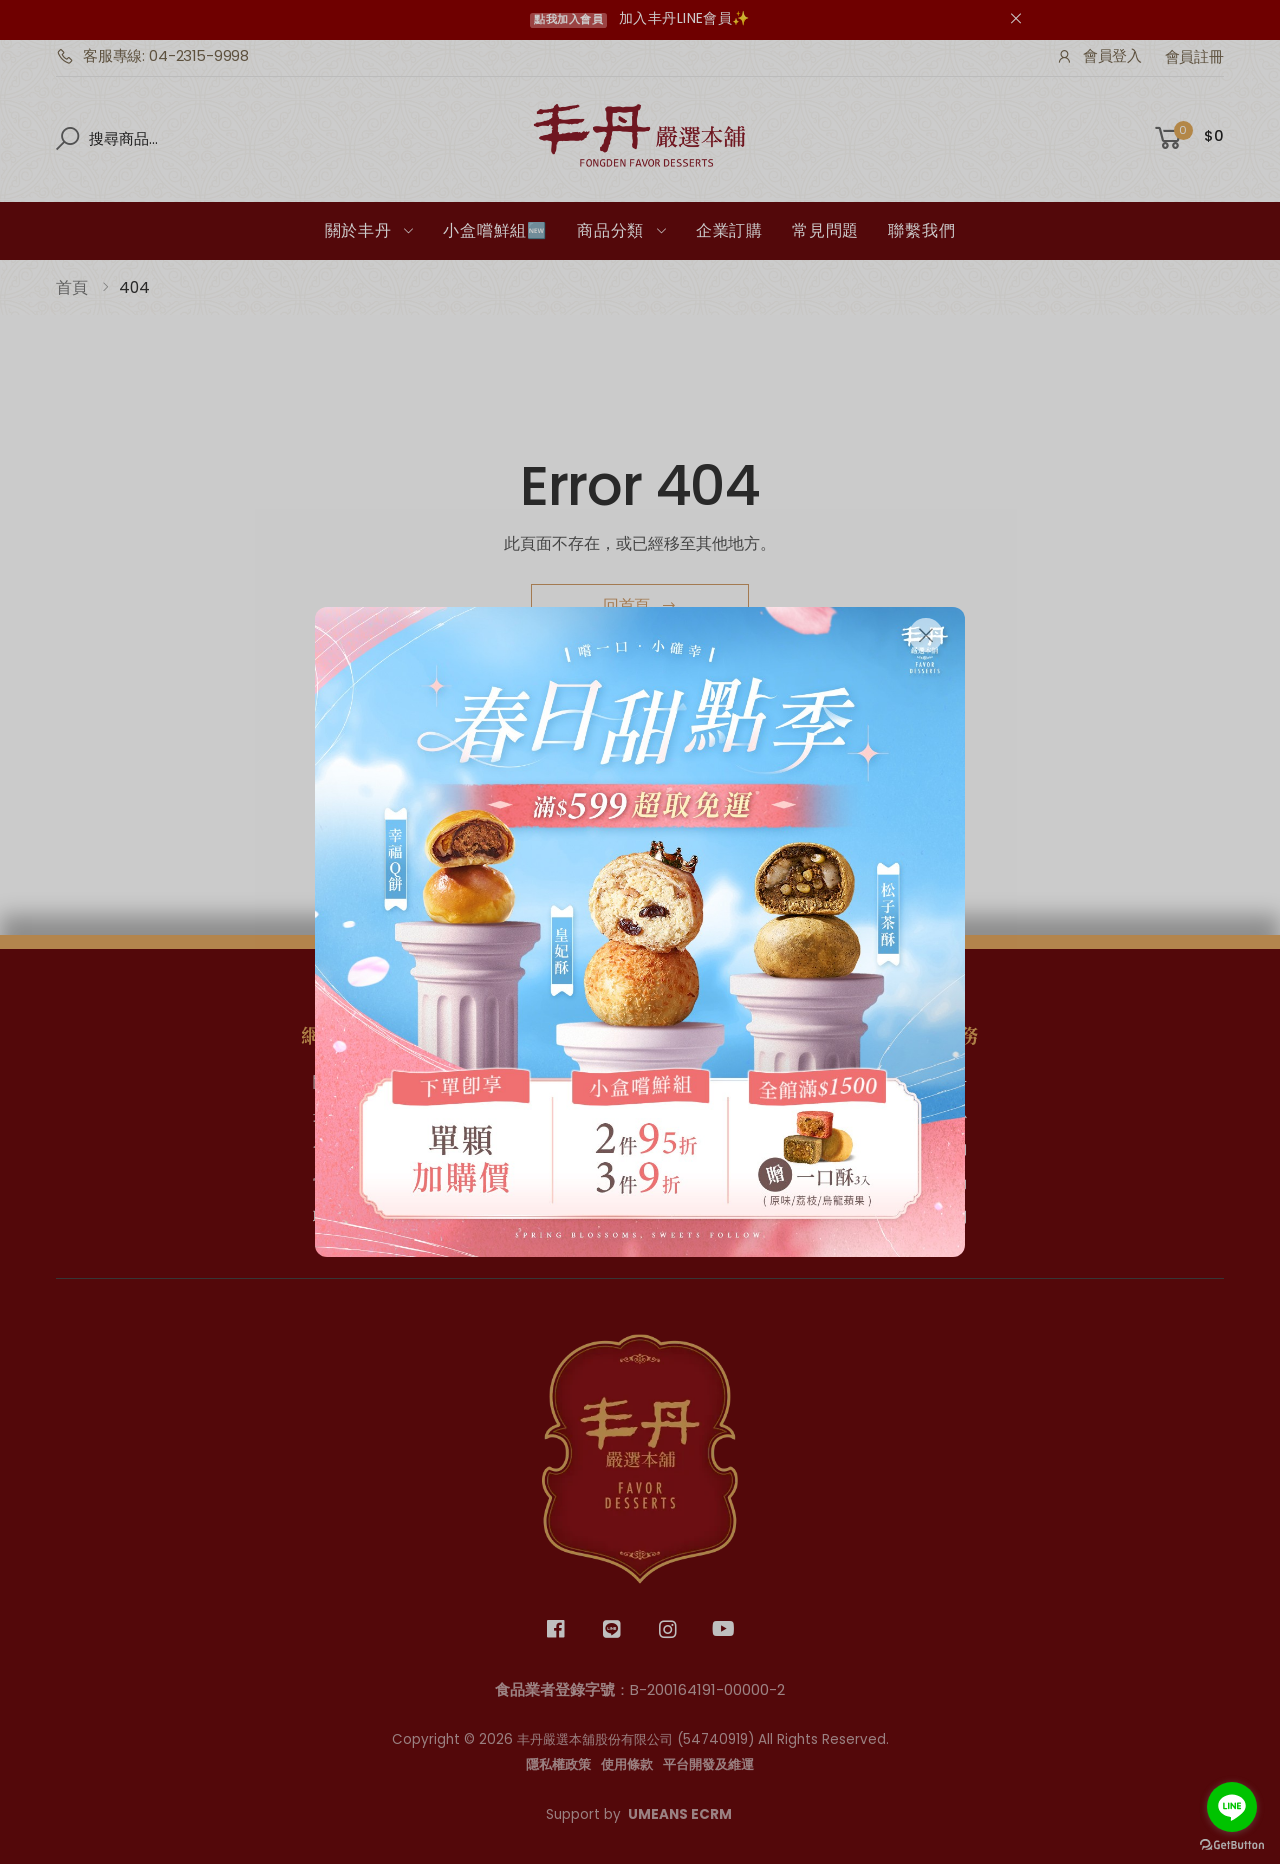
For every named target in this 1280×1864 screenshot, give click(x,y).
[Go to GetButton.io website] (1232, 1844)
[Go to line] (1232, 1807)
